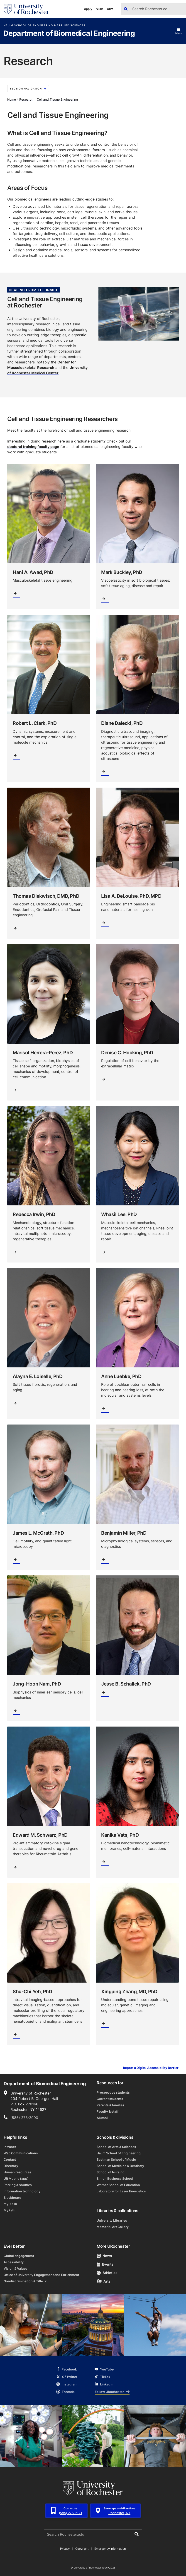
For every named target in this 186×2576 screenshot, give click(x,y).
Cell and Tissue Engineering (57, 99)
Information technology (22, 2191)
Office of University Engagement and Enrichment (41, 2275)
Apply (88, 9)
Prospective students (113, 2092)
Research (26, 99)
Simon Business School (115, 2178)
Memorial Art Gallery (113, 2227)
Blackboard (12, 2197)
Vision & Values (15, 2268)
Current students (110, 2099)
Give (110, 9)
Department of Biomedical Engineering (69, 33)
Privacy (65, 2549)
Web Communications (21, 2153)
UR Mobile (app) (16, 2178)
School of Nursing (111, 2172)
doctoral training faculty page (33, 446)
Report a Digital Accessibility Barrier (151, 2068)
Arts (103, 2281)
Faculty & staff (107, 2111)
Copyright (82, 2549)
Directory (11, 2166)
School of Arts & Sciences (116, 2147)
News (104, 2255)
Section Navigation (28, 88)
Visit (99, 9)
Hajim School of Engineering (119, 2153)
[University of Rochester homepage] (26, 9)
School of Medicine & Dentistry (120, 2166)
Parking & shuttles (18, 2185)
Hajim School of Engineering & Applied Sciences (44, 25)
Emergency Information (110, 2549)
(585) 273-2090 (24, 2117)
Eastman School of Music (116, 2159)
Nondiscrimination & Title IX (25, 2281)
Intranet (10, 2147)
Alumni (102, 2118)
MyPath (9, 2210)
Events (105, 2264)
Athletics (107, 2272)
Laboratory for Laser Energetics (121, 2191)
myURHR (10, 2204)
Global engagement (19, 2256)
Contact (10, 2159)
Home (11, 99)
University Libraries (112, 2220)
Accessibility (14, 2262)
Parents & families (110, 2105)
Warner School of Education (118, 2185)
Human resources (17, 2172)
